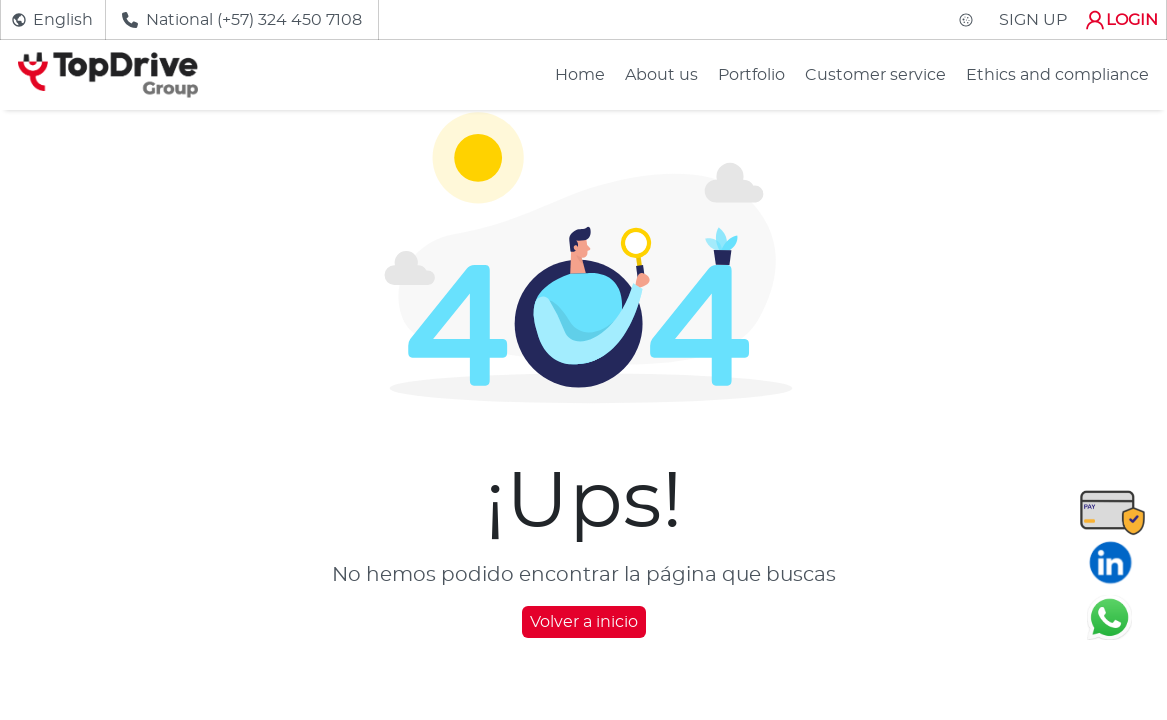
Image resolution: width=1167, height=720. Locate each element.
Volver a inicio (584, 622)
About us (661, 75)
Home (580, 75)
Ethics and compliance (1057, 75)
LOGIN (1120, 20)
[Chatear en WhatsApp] (1109, 617)
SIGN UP (1033, 20)
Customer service (875, 75)
